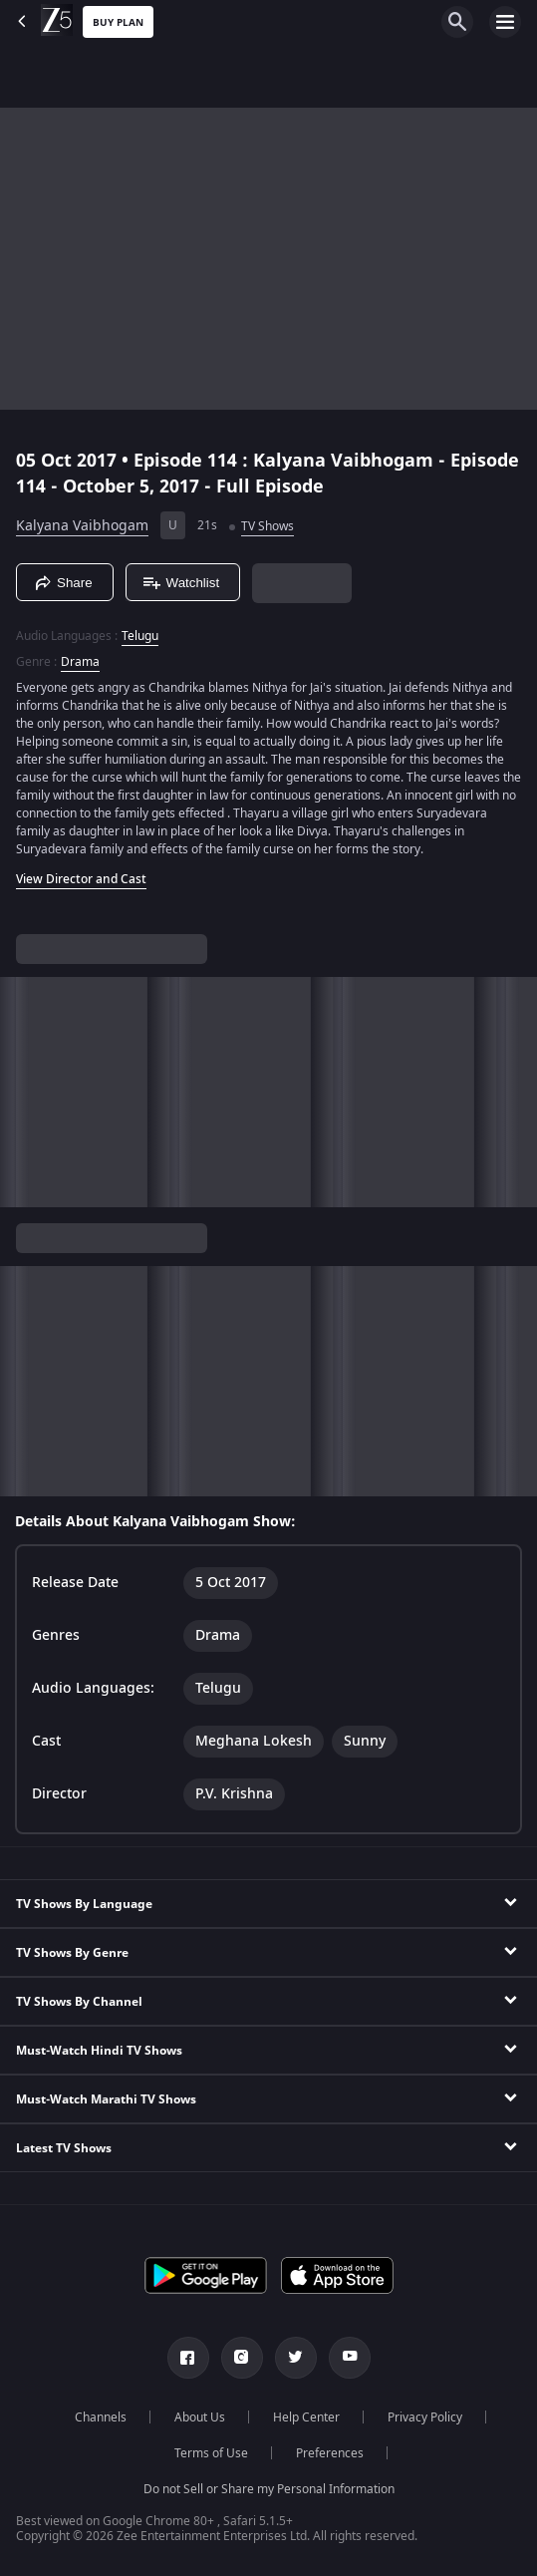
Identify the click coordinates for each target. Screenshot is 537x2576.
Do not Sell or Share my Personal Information (269, 2489)
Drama (80, 662)
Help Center (306, 2417)
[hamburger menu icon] (505, 22)
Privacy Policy (425, 2417)
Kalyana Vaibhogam (82, 525)
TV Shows (267, 526)
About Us (199, 2417)
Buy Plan (118, 22)
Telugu (140, 636)
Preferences (330, 2453)
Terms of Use (211, 2453)
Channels (101, 2417)
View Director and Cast (81, 879)
